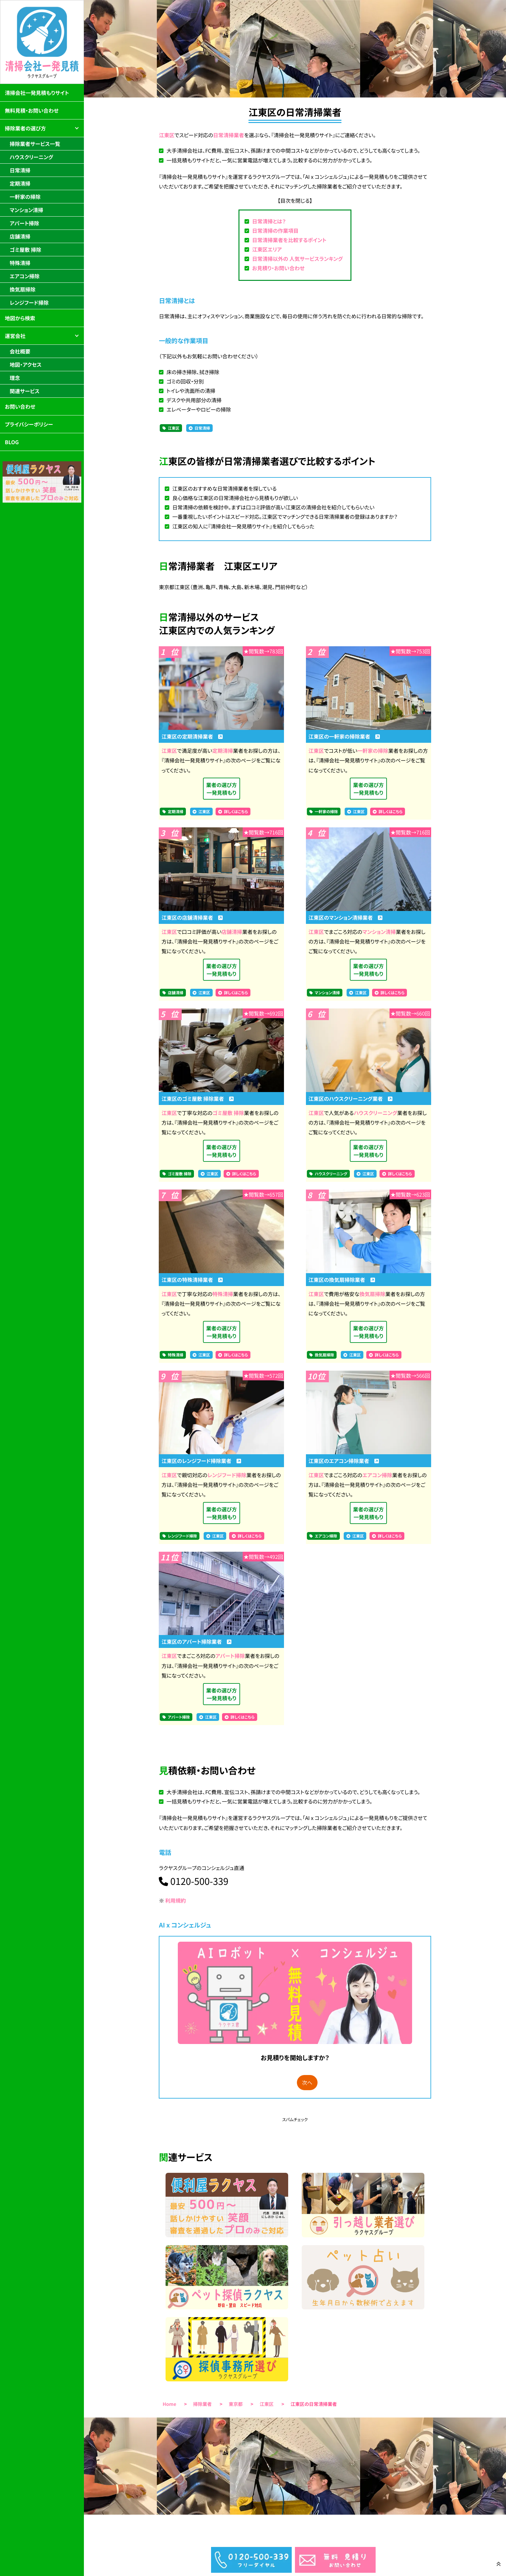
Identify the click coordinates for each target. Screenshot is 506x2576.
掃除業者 (202, 2404)
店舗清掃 (231, 931)
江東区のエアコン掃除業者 (344, 1461)
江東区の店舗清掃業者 (192, 917)
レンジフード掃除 (227, 1475)
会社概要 (20, 351)
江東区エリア (267, 249)
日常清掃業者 (228, 135)
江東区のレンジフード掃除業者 (201, 1461)
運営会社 (15, 336)
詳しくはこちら (236, 811)
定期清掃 (222, 750)
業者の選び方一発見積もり (221, 788)
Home (169, 2404)
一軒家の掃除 (372, 750)
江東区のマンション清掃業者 (346, 917)
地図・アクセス (26, 364)
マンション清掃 (379, 931)
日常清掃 (202, 428)
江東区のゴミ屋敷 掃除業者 (197, 1098)
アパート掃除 (230, 1656)
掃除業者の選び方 (25, 128)
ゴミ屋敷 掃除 (228, 1113)
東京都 (236, 2404)
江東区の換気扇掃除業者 (342, 1279)
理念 (15, 378)
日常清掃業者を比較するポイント (289, 240)
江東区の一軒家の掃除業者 (344, 736)
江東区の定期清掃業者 (192, 736)
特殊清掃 (222, 1294)
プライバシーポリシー (29, 424)
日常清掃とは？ (269, 221)
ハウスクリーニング (375, 1113)
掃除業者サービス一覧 (35, 144)
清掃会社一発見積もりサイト (37, 93)
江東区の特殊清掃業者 (192, 1279)
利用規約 (175, 1900)
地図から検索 (20, 318)
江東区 (166, 135)
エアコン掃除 (377, 1475)
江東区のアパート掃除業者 (196, 1641)
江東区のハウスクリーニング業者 (350, 1098)
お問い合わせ (20, 406)
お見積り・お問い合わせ (278, 268)
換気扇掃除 (372, 1294)
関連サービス (24, 391)
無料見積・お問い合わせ (31, 110)
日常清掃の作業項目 (275, 230)
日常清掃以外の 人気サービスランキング (297, 258)
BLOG (12, 442)
